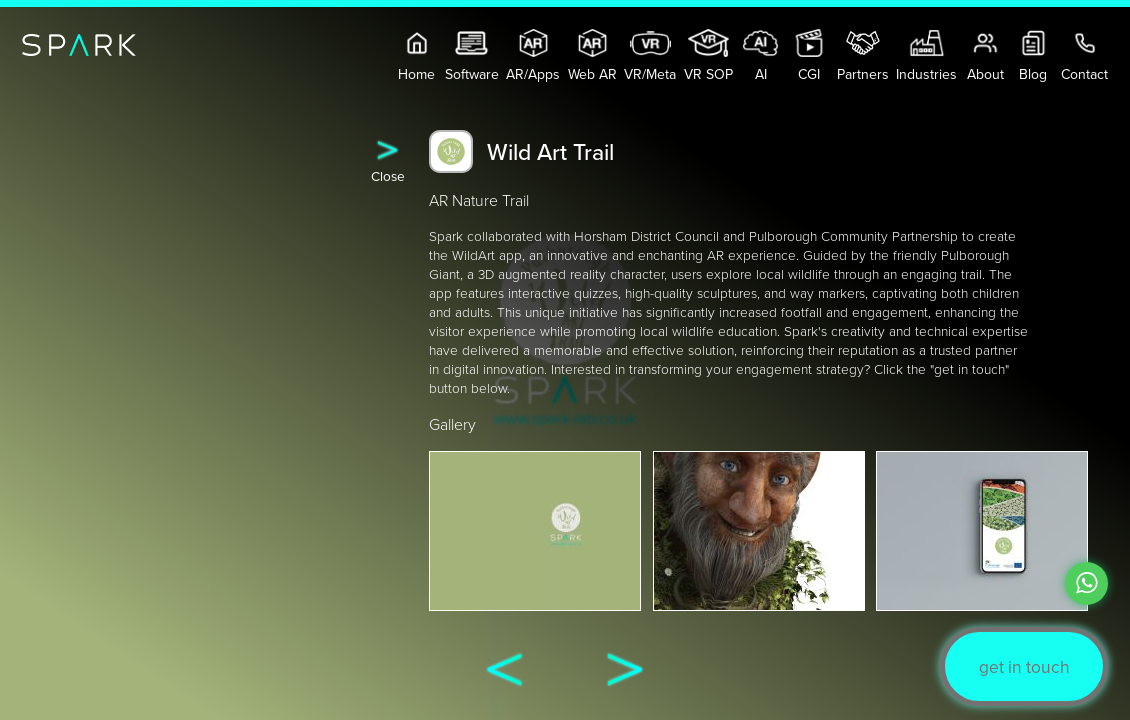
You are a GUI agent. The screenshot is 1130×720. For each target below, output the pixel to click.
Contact (1084, 56)
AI (760, 56)
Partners (863, 56)
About (985, 56)
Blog (1033, 56)
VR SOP (708, 56)
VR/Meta (650, 56)
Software (472, 56)
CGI (809, 56)
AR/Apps (533, 56)
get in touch (1024, 666)
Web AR (592, 56)
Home (417, 56)
